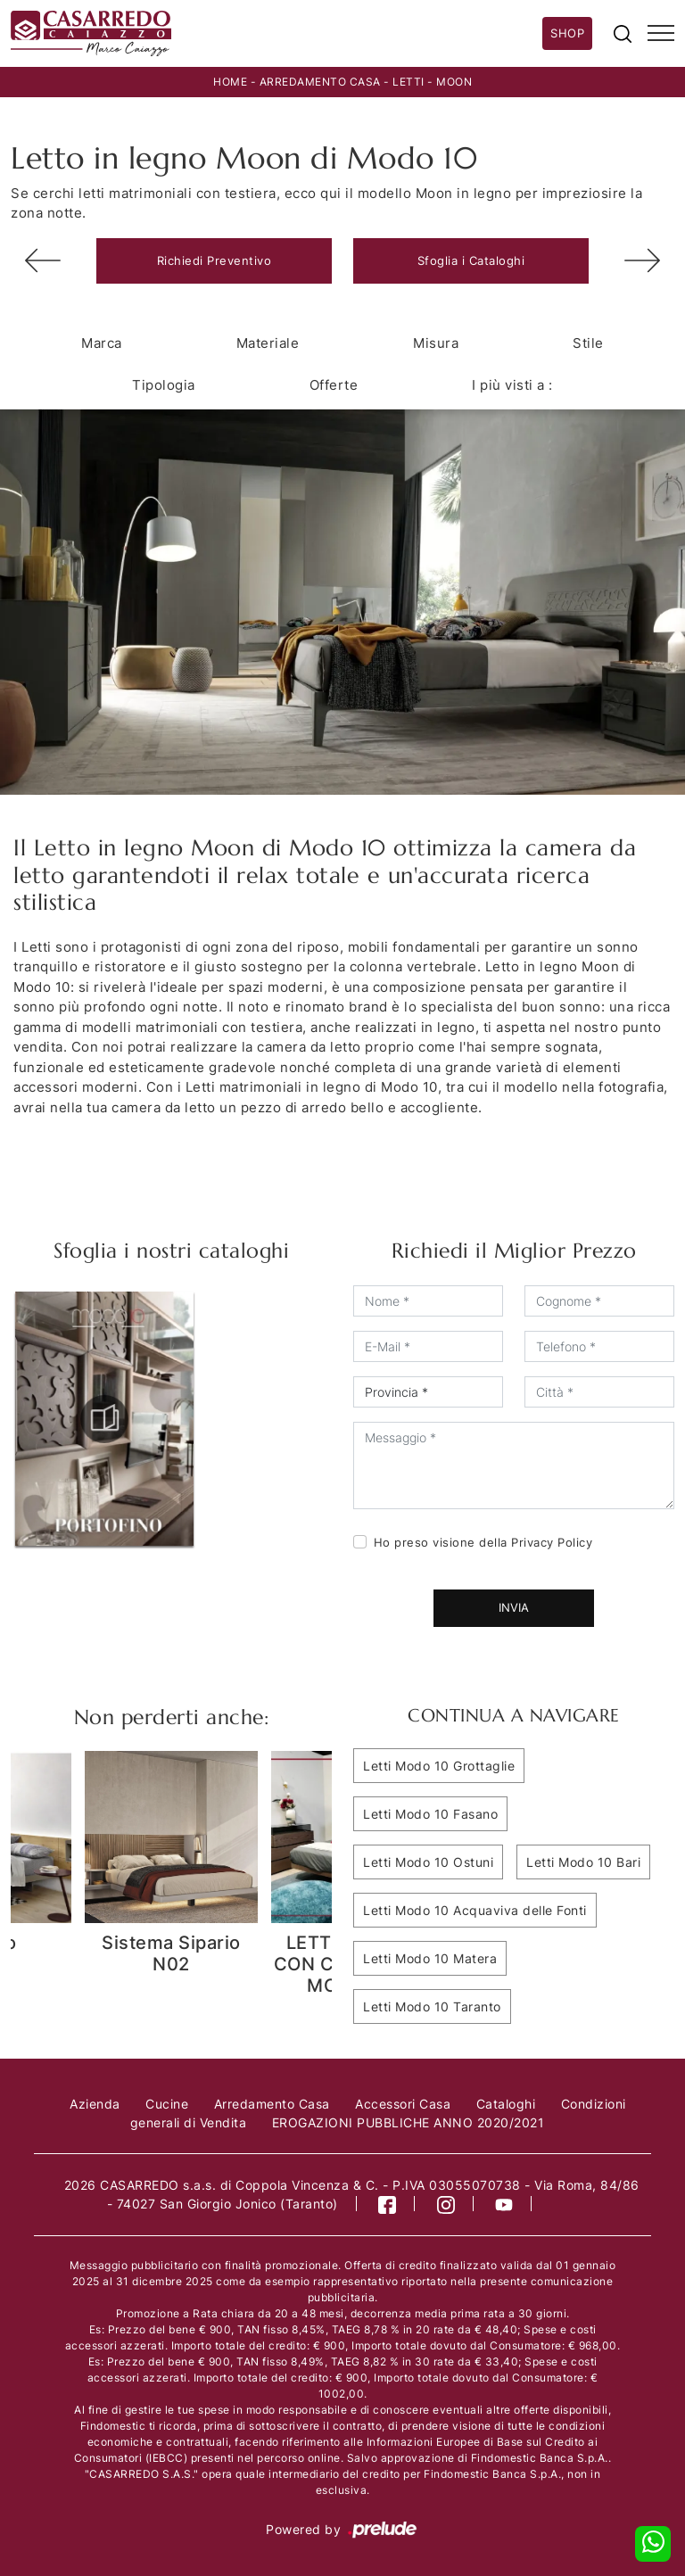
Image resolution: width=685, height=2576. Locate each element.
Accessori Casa (402, 2103)
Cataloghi (506, 2103)
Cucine (166, 2103)
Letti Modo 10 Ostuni (428, 1862)
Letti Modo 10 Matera (430, 1958)
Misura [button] (435, 342)
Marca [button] (101, 342)
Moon (454, 81)
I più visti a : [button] (512, 384)
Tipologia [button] (163, 384)
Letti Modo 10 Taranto (432, 2006)
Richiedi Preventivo (214, 260)
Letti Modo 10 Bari (583, 1862)
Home (230, 81)
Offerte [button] (334, 384)
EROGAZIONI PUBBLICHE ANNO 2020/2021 (408, 2122)
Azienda (95, 2103)
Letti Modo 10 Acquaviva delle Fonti (475, 1910)
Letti (408, 81)
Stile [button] (588, 342)
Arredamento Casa (320, 81)
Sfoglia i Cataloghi (471, 260)
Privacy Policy (551, 1542)
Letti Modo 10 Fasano (430, 1813)
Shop (567, 33)
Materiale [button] (268, 342)
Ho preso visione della (483, 1542)
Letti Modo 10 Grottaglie (439, 1765)
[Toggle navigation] (661, 34)
